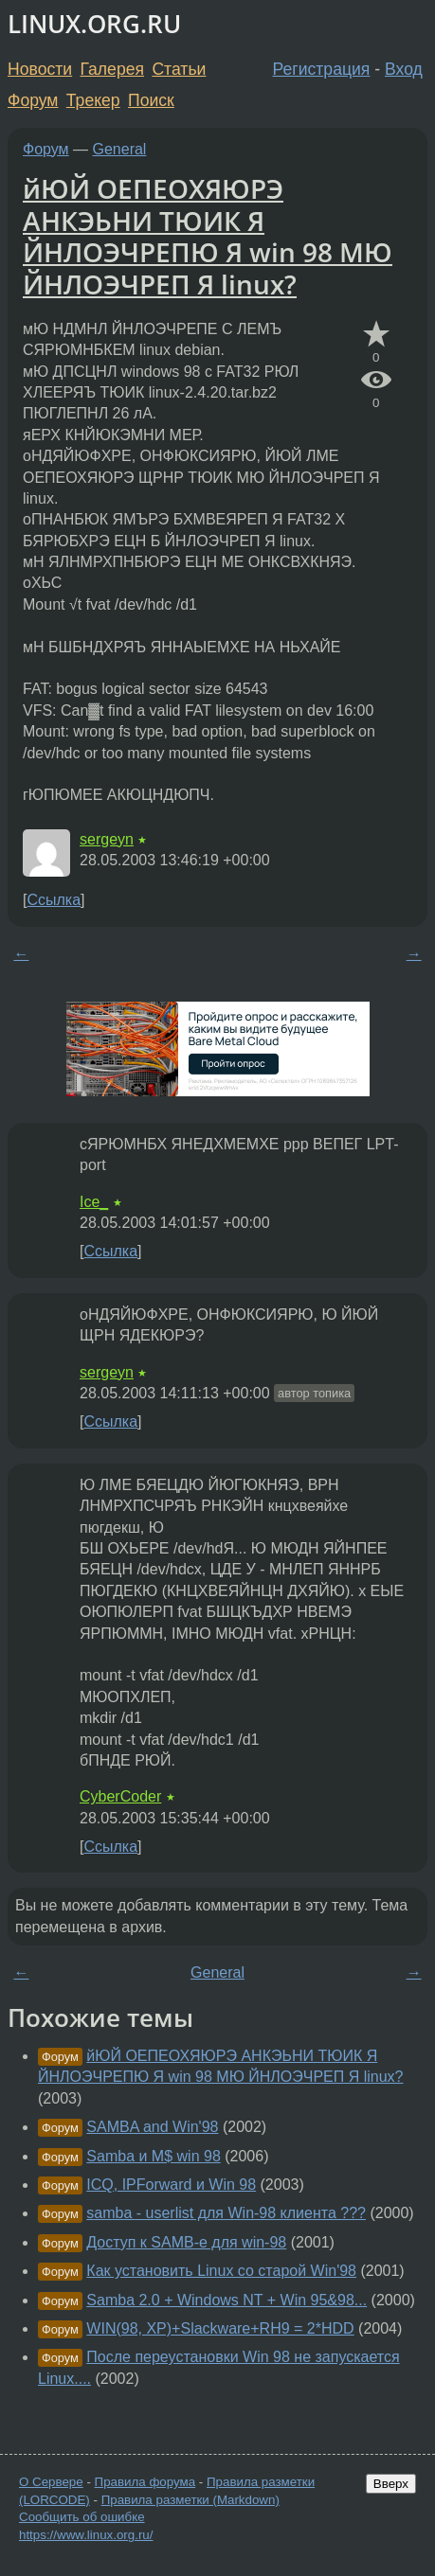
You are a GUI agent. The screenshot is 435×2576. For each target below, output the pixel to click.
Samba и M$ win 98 (153, 2156)
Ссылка (54, 900)
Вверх (390, 2484)
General (120, 149)
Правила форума (145, 2482)
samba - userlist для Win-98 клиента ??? (226, 2213)
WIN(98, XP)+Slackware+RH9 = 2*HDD (219, 2328)
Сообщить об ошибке (82, 2517)
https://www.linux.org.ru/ (86, 2535)
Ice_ (94, 1202)
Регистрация (322, 69)
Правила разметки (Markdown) (190, 2500)
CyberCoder (120, 1796)
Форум (33, 100)
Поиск (151, 100)
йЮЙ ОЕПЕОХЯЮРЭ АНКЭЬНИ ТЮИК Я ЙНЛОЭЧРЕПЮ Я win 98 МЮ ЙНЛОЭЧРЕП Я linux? (207, 236)
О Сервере (51, 2482)
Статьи (179, 69)
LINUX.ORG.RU (94, 24)
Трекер (93, 100)
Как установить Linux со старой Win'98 (221, 2271)
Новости (40, 69)
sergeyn (107, 839)
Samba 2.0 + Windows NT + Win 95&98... (226, 2300)
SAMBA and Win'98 (152, 2127)
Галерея (112, 69)
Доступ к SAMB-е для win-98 (186, 2242)
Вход (404, 69)
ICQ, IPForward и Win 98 (171, 2184)
